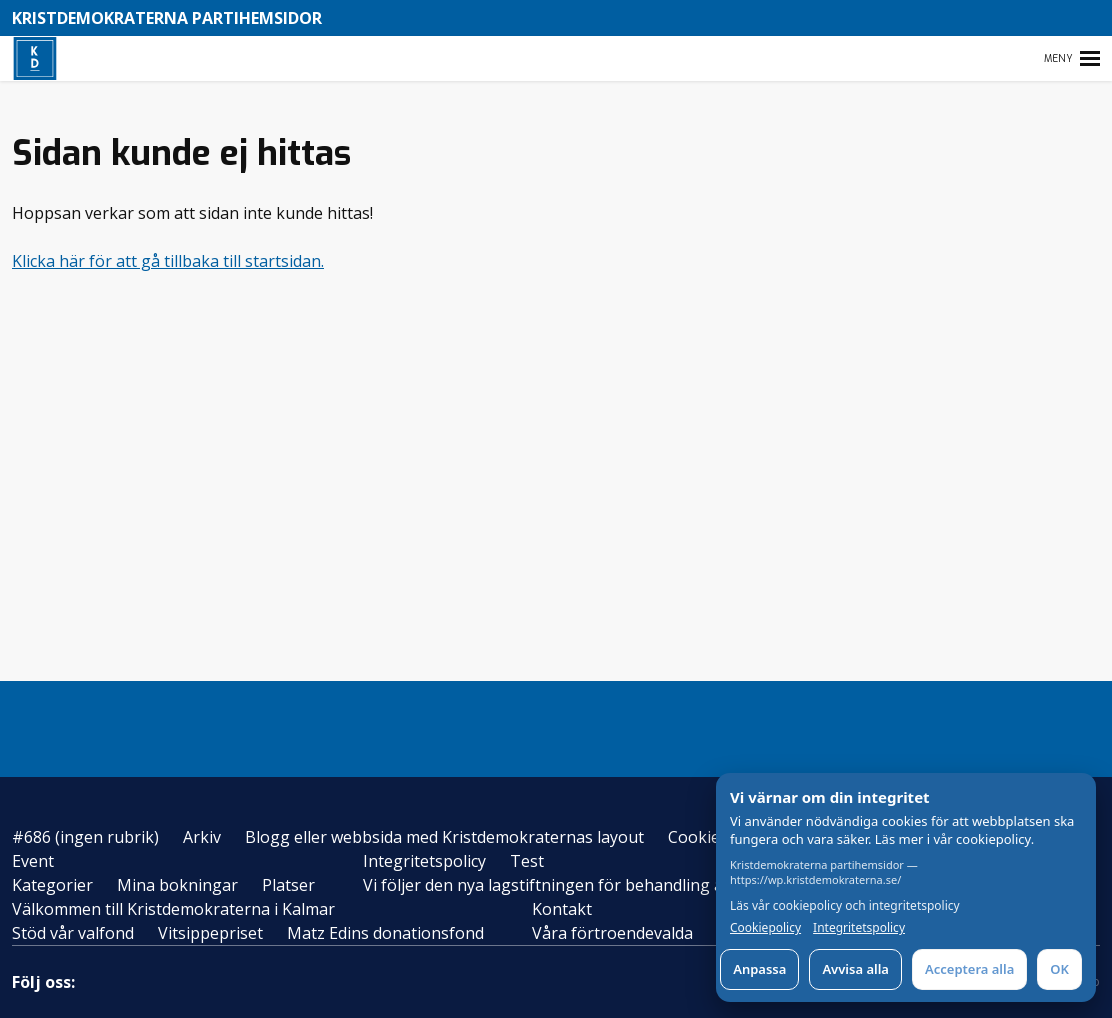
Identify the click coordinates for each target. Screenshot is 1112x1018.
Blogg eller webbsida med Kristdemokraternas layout (444, 837)
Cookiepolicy (765, 928)
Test (527, 861)
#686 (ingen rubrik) (85, 837)
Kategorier (52, 885)
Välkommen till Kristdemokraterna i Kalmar (173, 909)
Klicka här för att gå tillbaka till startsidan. (168, 261)
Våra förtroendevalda (612, 933)
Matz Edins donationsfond (385, 933)
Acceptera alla (969, 969)
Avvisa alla (855, 969)
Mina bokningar (177, 885)
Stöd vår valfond (73, 933)
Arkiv (202, 837)
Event (33, 861)
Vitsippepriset (210, 933)
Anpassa (759, 969)
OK (1059, 969)
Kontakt (562, 909)
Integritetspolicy (424, 861)
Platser (288, 885)
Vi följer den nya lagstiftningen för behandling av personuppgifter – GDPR (642, 885)
